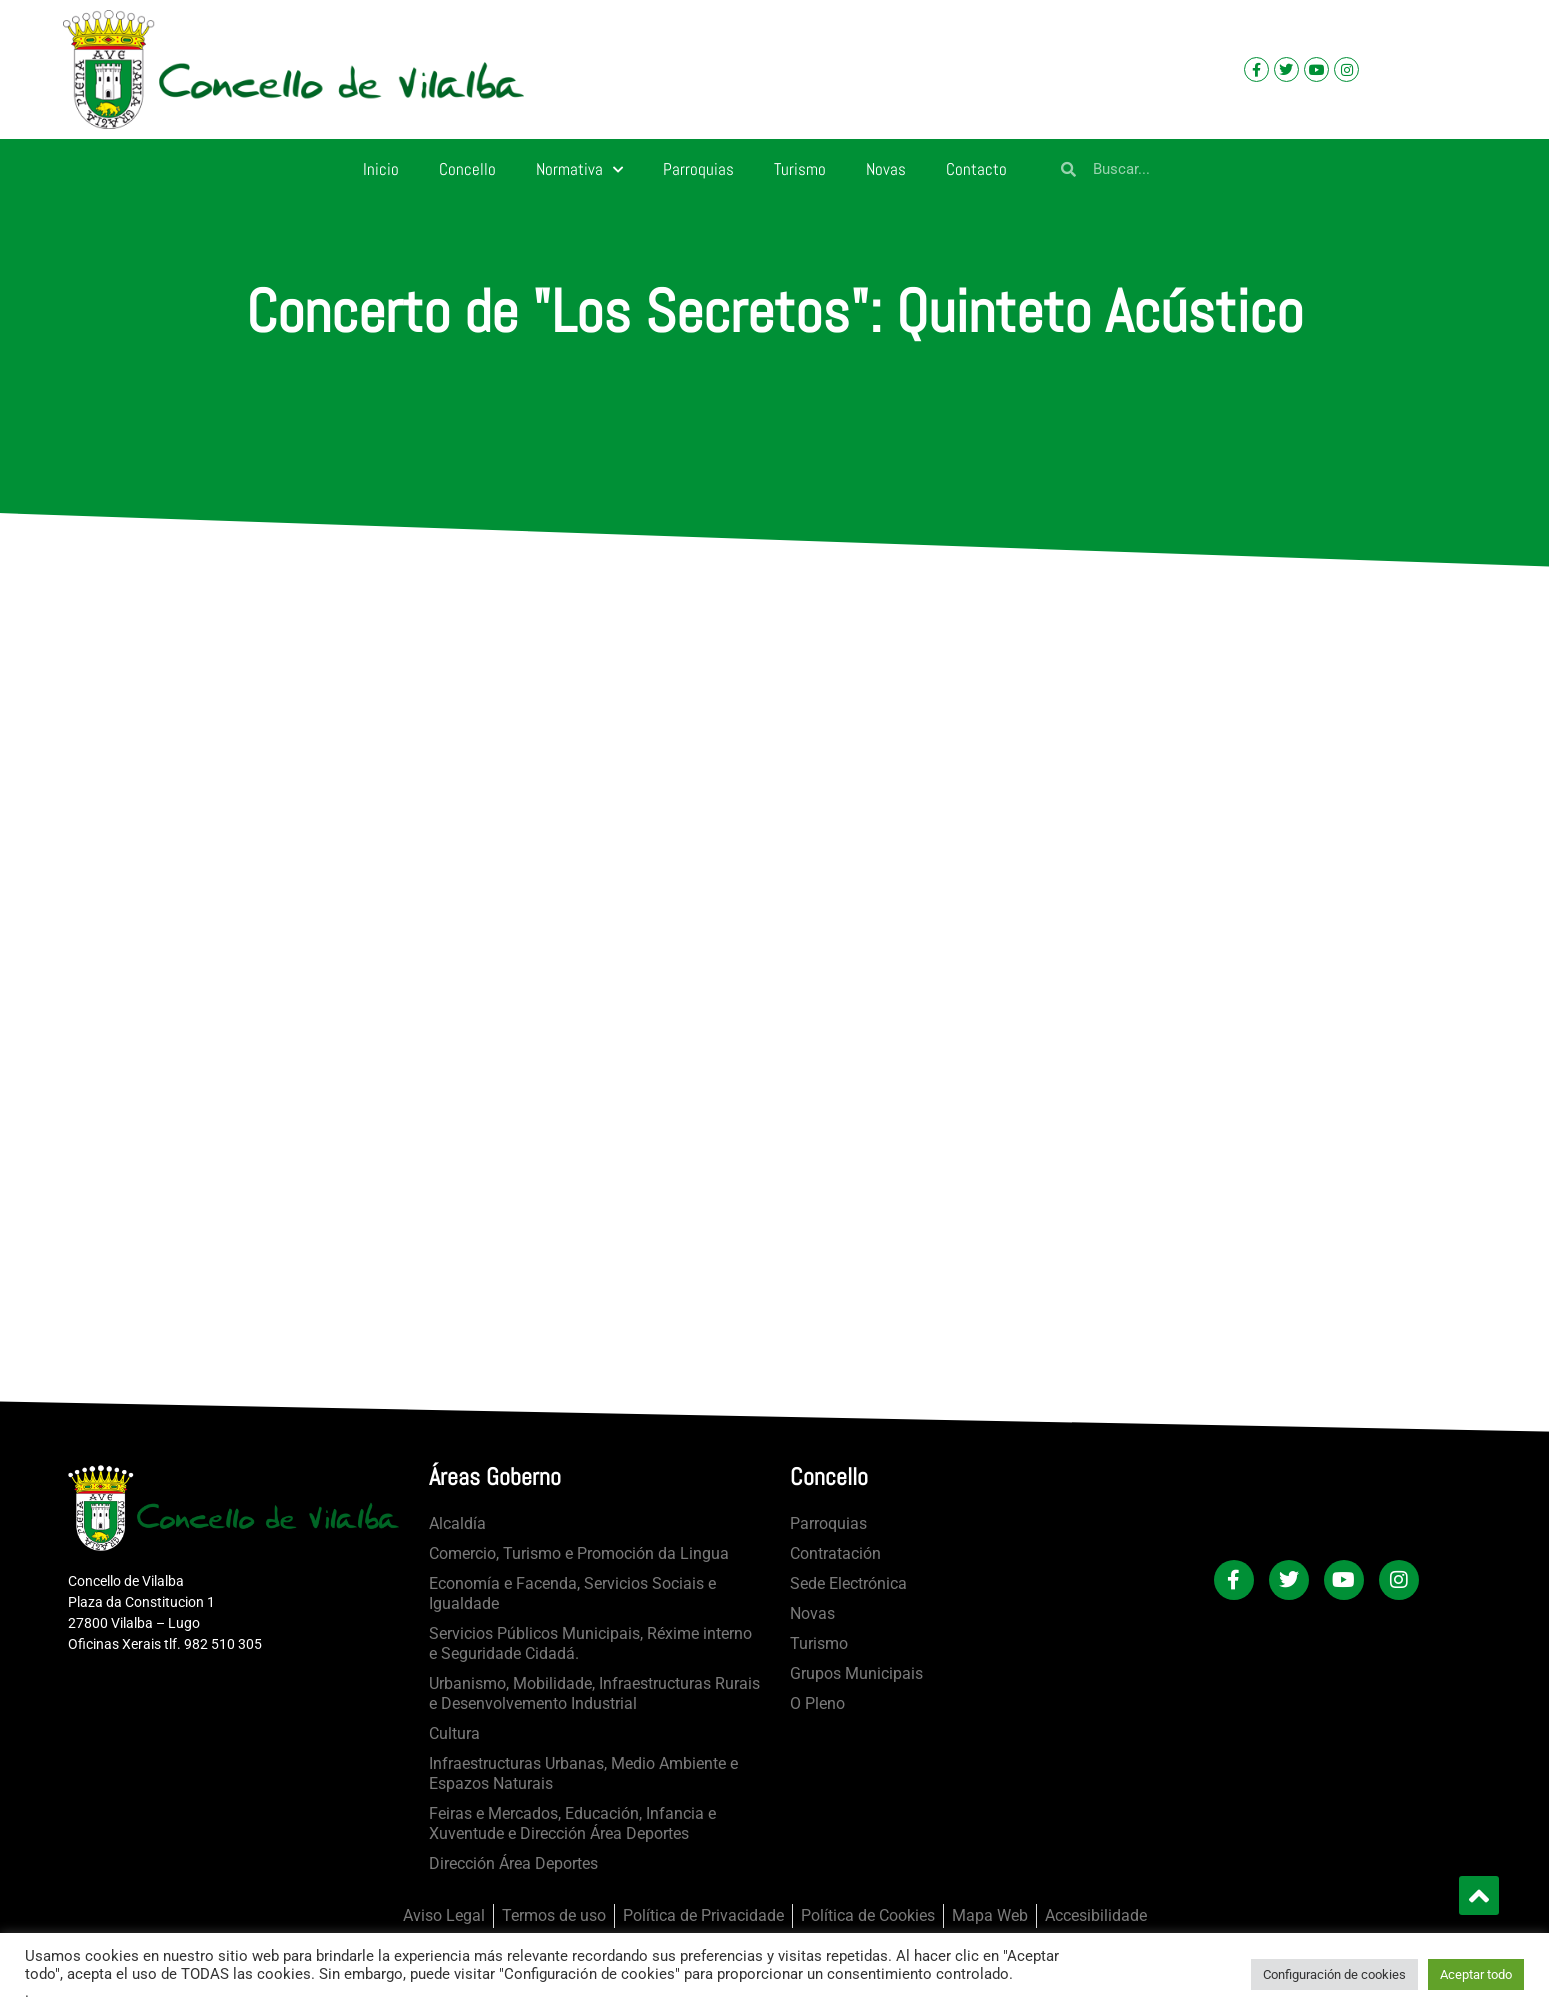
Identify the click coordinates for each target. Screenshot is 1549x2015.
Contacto (976, 169)
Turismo (800, 169)
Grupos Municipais (856, 1673)
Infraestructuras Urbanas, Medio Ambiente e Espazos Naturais (583, 1773)
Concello (467, 169)
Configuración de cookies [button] (1334, 1974)
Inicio (381, 169)
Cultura (454, 1733)
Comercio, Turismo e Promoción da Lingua (579, 1553)
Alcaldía (457, 1523)
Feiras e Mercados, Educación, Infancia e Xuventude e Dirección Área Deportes (572, 1823)
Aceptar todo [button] (1476, 1974)
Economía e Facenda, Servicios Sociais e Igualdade (572, 1593)
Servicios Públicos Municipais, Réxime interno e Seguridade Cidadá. (590, 1643)
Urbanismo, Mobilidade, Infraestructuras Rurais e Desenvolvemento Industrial (594, 1693)
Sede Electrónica (848, 1583)
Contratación (835, 1553)
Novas (886, 169)
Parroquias (698, 169)
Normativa (579, 170)
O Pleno (817, 1703)
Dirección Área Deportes (513, 1863)
